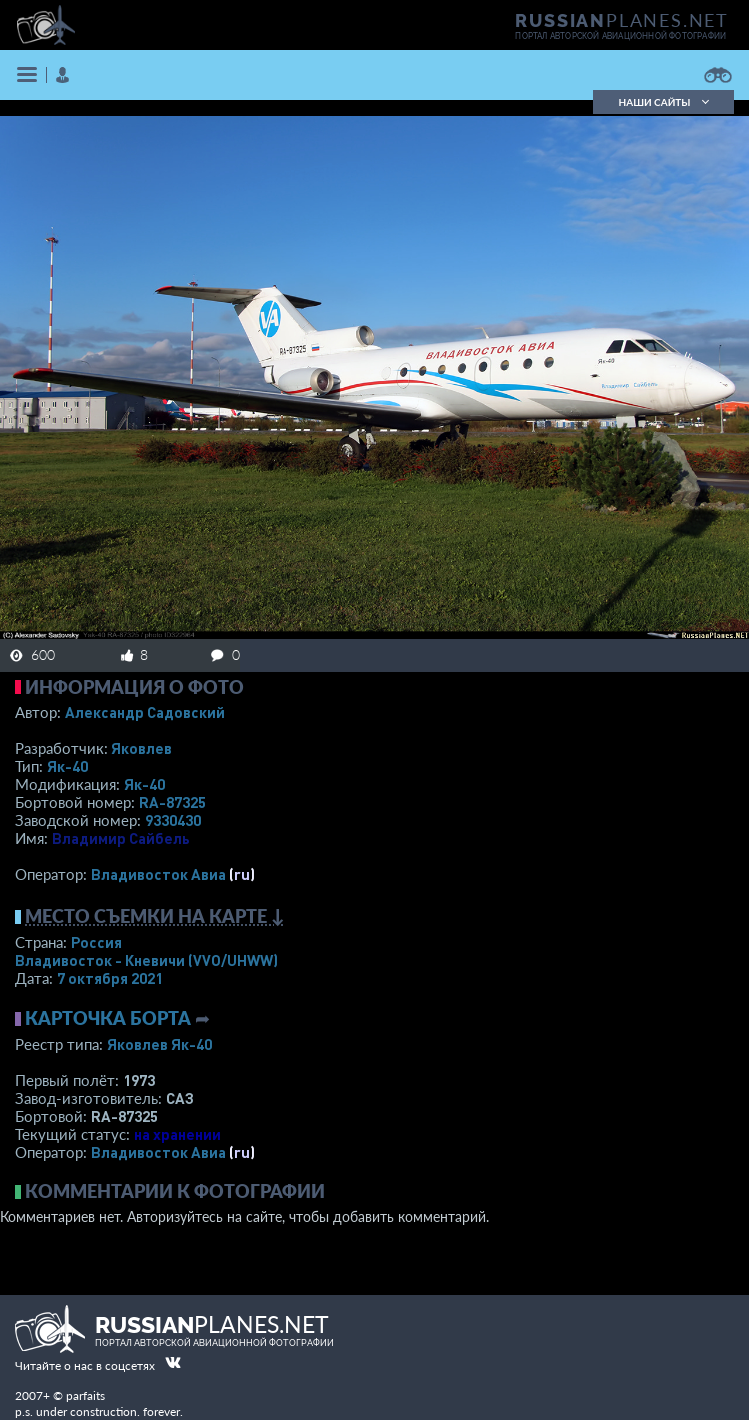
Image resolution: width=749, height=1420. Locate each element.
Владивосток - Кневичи (146, 960)
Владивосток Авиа (158, 874)
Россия (96, 942)
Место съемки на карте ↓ (155, 916)
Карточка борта (108, 1018)
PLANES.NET (622, 20)
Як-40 (67, 766)
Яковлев (141, 748)
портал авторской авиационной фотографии (620, 36)
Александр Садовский (145, 712)
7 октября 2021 (110, 978)
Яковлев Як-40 (159, 1044)
